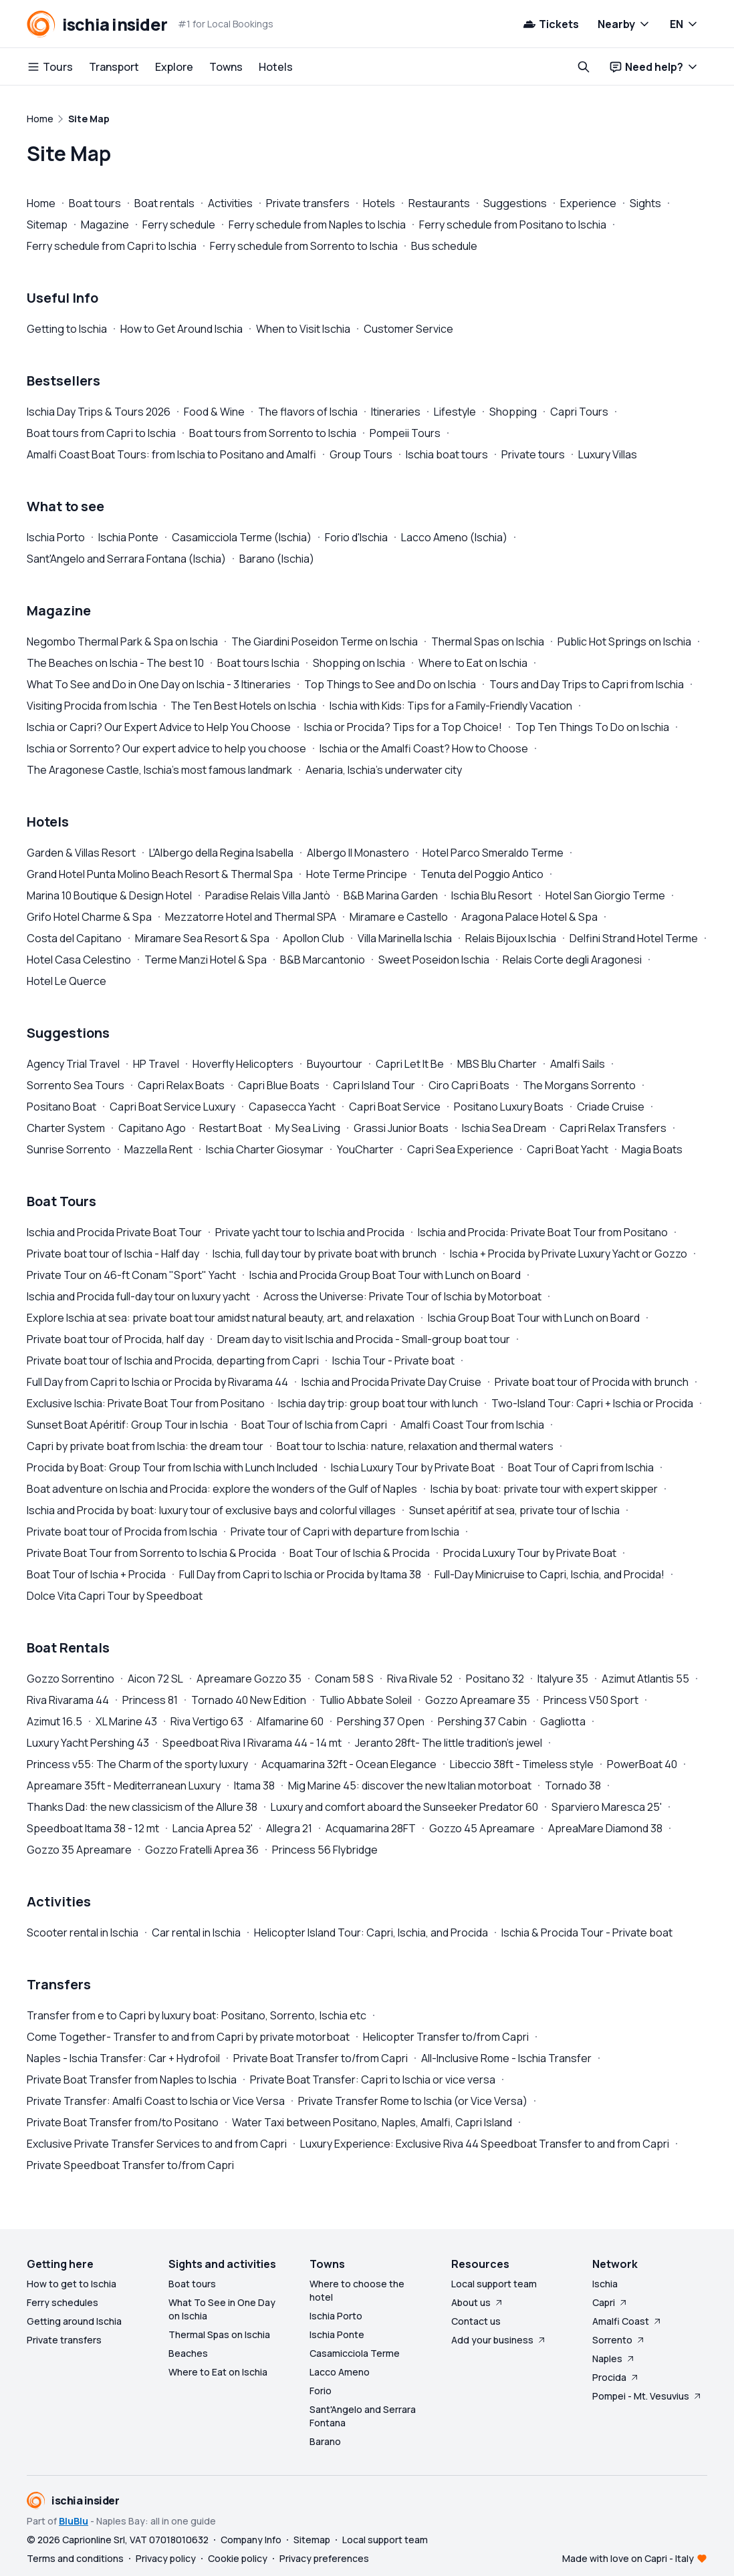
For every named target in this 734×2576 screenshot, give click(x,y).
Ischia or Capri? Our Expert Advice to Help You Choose (159, 727)
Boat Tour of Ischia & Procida (359, 1553)
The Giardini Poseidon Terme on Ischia (324, 641)
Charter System (66, 1128)
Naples (614, 2358)
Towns (226, 66)
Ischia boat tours (447, 454)
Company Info (251, 2539)
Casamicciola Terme (355, 2353)
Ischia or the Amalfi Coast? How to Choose (424, 748)
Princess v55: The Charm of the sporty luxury (137, 1764)
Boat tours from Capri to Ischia (101, 433)
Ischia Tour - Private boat (393, 1360)
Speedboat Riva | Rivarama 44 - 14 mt (252, 1742)
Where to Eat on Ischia (472, 663)
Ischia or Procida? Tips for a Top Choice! (403, 727)
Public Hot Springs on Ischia (624, 641)
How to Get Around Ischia (181, 328)
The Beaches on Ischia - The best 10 (115, 663)
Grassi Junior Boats (401, 1128)
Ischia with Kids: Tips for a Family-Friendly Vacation (451, 705)
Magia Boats (652, 1149)
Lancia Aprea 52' (212, 1828)
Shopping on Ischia (359, 663)
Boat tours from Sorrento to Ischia (272, 433)
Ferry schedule (178, 224)
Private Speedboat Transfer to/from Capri (130, 2165)
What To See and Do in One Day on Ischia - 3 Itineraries (159, 684)
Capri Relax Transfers (613, 1128)
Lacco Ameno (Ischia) (454, 537)
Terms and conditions (75, 2558)
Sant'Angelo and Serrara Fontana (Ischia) (126, 558)
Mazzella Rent (158, 1149)
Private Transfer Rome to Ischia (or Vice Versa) (412, 2101)
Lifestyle (455, 411)
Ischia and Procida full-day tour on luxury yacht (138, 1296)
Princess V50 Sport (590, 1700)
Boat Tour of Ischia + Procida (96, 1574)
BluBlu (73, 2521)
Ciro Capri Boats (469, 1085)
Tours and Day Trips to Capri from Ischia (586, 684)
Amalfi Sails (577, 1063)
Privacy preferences (324, 2558)
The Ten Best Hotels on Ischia (243, 705)
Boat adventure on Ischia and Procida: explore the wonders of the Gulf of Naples (222, 1488)
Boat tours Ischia (258, 663)
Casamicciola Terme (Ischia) (242, 537)
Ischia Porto (56, 537)
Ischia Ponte (128, 537)
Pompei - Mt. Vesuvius (647, 2396)
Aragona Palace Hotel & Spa (529, 916)
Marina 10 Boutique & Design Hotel (109, 895)
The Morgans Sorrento (579, 1085)
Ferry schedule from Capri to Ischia (112, 246)
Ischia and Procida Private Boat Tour (114, 1232)
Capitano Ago (152, 1128)
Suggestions (515, 203)
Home (41, 203)
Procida (616, 2377)
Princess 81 (150, 1700)
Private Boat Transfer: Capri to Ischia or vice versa (372, 2079)
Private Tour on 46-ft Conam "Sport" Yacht (131, 1275)
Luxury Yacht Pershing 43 (88, 1742)
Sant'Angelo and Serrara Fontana (363, 2416)
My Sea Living (307, 1128)
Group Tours (361, 454)
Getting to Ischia (67, 328)
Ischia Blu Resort (491, 895)
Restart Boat (230, 1128)
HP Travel (156, 1063)
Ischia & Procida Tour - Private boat (586, 1932)
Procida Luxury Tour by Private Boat (529, 1553)
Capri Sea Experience (460, 1149)
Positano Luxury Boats (509, 1106)
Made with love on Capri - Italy (628, 2558)
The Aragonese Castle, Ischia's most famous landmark (159, 769)
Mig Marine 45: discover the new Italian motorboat (409, 1785)
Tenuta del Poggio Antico (481, 874)
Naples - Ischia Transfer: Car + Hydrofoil (123, 2058)
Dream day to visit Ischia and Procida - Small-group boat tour (363, 1339)
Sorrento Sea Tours (75, 1085)
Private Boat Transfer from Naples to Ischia (132, 2079)
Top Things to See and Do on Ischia (390, 684)
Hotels (276, 66)
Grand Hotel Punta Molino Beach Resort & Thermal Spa (160, 874)
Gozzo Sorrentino (70, 1678)
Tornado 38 (573, 1785)
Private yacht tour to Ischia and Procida (309, 1232)
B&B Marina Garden (391, 895)
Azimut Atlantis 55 (645, 1678)
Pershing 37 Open (380, 1721)
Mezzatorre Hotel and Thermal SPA (250, 916)
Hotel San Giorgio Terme (605, 895)
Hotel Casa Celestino (79, 959)
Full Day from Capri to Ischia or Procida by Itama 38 (300, 1574)
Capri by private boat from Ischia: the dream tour (145, 1446)
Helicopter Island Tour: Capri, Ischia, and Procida (371, 1932)
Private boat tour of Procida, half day (115, 1339)
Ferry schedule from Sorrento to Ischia (304, 246)
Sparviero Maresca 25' (607, 1807)
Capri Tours (579, 411)
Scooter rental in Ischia (82, 1932)
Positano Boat (61, 1106)
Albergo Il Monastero (358, 852)
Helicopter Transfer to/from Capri (446, 2036)
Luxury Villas (607, 454)
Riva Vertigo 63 (206, 1721)
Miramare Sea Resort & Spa (202, 938)
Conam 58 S (344, 1678)
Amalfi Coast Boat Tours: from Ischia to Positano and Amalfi (171, 454)
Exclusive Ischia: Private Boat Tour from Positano (146, 1403)
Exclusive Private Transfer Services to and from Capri (157, 2143)
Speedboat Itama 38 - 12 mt (93, 1828)
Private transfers (308, 203)
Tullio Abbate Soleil (366, 1700)
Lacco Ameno (340, 2372)
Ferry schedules (62, 2302)
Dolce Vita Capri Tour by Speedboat (115, 1595)
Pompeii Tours (405, 433)
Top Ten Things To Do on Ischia (592, 727)
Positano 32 (495, 1678)
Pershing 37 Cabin (482, 1721)
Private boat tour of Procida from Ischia (122, 1531)
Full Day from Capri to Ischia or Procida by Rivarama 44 (157, 1382)
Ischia (605, 2283)
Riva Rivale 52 (420, 1678)
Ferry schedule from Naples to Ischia (317, 224)
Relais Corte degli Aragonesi (572, 959)
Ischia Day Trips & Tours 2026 (98, 411)
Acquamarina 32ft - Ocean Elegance (349, 1764)
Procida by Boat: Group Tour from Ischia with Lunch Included (172, 1467)
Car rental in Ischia (196, 1932)
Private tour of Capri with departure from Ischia (345, 1531)
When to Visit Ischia (303, 328)
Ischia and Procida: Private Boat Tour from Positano (543, 1232)
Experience (588, 203)
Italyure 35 (562, 1678)
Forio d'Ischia (356, 537)
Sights (645, 203)
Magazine (105, 224)
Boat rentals (164, 203)
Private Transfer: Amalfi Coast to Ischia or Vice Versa (156, 2101)
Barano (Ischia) (276, 558)
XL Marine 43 (126, 1721)
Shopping (513, 411)
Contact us (476, 2321)
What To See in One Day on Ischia (221, 2309)
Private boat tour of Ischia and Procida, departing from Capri (173, 1360)
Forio (321, 2390)
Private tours (533, 454)
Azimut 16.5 (54, 1721)
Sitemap (47, 224)
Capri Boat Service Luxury (172, 1106)
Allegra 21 (289, 1828)
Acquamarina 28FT (371, 1828)
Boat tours (95, 203)
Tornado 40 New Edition (248, 1700)
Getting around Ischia (74, 2321)
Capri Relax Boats (181, 1085)
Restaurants (439, 203)
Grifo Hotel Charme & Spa (89, 916)
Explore (174, 66)
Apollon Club (313, 938)
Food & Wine (214, 411)
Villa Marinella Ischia (405, 938)
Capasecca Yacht (292, 1106)
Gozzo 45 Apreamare (482, 1828)
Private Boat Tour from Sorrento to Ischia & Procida (151, 1553)
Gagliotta (563, 1721)
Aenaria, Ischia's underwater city (383, 769)
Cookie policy (237, 2558)
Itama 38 (254, 1785)
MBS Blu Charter (497, 1063)
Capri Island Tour (374, 1085)
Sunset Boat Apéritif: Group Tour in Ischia (127, 1424)
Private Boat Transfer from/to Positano (123, 2122)
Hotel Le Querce (66, 981)
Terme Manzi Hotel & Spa (205, 959)
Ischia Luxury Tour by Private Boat (413, 1467)
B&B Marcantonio (322, 959)
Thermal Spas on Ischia (487, 641)
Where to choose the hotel (357, 2290)
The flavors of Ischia (308, 411)
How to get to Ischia (71, 2283)
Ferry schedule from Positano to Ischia (512, 224)
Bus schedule (444, 246)
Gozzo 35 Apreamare (79, 1849)
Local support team (494, 2283)
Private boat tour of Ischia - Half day (113, 1253)
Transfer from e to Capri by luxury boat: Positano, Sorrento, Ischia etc (196, 2015)
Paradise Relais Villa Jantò (267, 895)
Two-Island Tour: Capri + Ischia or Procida (592, 1403)
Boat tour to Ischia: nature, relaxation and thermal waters (415, 1446)
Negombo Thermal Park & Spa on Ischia (122, 641)
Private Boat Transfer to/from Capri (320, 2058)
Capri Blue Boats (279, 1085)
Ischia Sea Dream (504, 1128)
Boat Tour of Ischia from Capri (314, 1424)
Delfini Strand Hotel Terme (634, 938)
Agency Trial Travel (73, 1063)
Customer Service (408, 328)
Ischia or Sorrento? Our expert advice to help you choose (166, 748)
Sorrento (619, 2339)
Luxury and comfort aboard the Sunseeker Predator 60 (404, 1807)
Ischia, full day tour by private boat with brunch (325, 1253)
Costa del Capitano (74, 938)
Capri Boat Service (395, 1106)
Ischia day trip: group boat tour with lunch (378, 1403)
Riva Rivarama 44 (68, 1700)
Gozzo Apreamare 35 (477, 1700)
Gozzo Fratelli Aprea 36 (202, 1849)
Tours (50, 66)
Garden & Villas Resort (81, 852)
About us (477, 2302)
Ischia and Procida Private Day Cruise (391, 1382)
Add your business (499, 2339)
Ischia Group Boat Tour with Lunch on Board (534, 1317)
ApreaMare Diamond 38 (605, 1828)
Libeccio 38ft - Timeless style (522, 1764)
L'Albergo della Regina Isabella (221, 852)
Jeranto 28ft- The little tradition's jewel (448, 1742)
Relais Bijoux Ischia (510, 938)
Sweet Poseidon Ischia (433, 959)
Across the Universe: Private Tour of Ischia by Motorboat (402, 1296)
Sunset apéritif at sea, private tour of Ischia (514, 1510)
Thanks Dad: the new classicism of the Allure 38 (142, 1807)
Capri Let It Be (410, 1063)
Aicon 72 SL (155, 1678)
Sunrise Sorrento (69, 1149)
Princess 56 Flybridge (325, 1849)
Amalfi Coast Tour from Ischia (472, 1424)
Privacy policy (166, 2558)
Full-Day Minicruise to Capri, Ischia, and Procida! (549, 1574)
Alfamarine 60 (290, 1721)
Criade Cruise (610, 1106)
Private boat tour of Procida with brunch (592, 1382)
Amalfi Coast (627, 2321)
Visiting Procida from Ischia (92, 705)
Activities (230, 203)
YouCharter (365, 1149)
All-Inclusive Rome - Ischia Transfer (506, 2058)
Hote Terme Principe (356, 874)
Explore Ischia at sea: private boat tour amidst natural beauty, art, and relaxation (220, 1317)
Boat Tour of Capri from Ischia (581, 1467)
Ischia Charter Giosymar (265, 1149)
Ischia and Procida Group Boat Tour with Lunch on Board (385, 1275)
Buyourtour (334, 1063)
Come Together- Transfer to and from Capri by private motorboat (188, 2036)
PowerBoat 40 (642, 1764)
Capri (610, 2302)
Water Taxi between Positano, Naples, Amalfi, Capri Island (372, 2122)
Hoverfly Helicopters (243, 1063)
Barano (325, 2441)
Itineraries (395, 411)
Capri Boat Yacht (567, 1149)
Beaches (188, 2353)
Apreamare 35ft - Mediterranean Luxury (124, 1785)
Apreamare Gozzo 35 (249, 1678)
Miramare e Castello (399, 916)
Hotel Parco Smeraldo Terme (493, 852)
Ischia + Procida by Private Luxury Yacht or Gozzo (568, 1253)
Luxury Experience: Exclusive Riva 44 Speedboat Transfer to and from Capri (484, 2143)
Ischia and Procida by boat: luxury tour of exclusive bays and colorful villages (211, 1510)
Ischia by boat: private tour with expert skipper (544, 1488)
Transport (114, 66)
